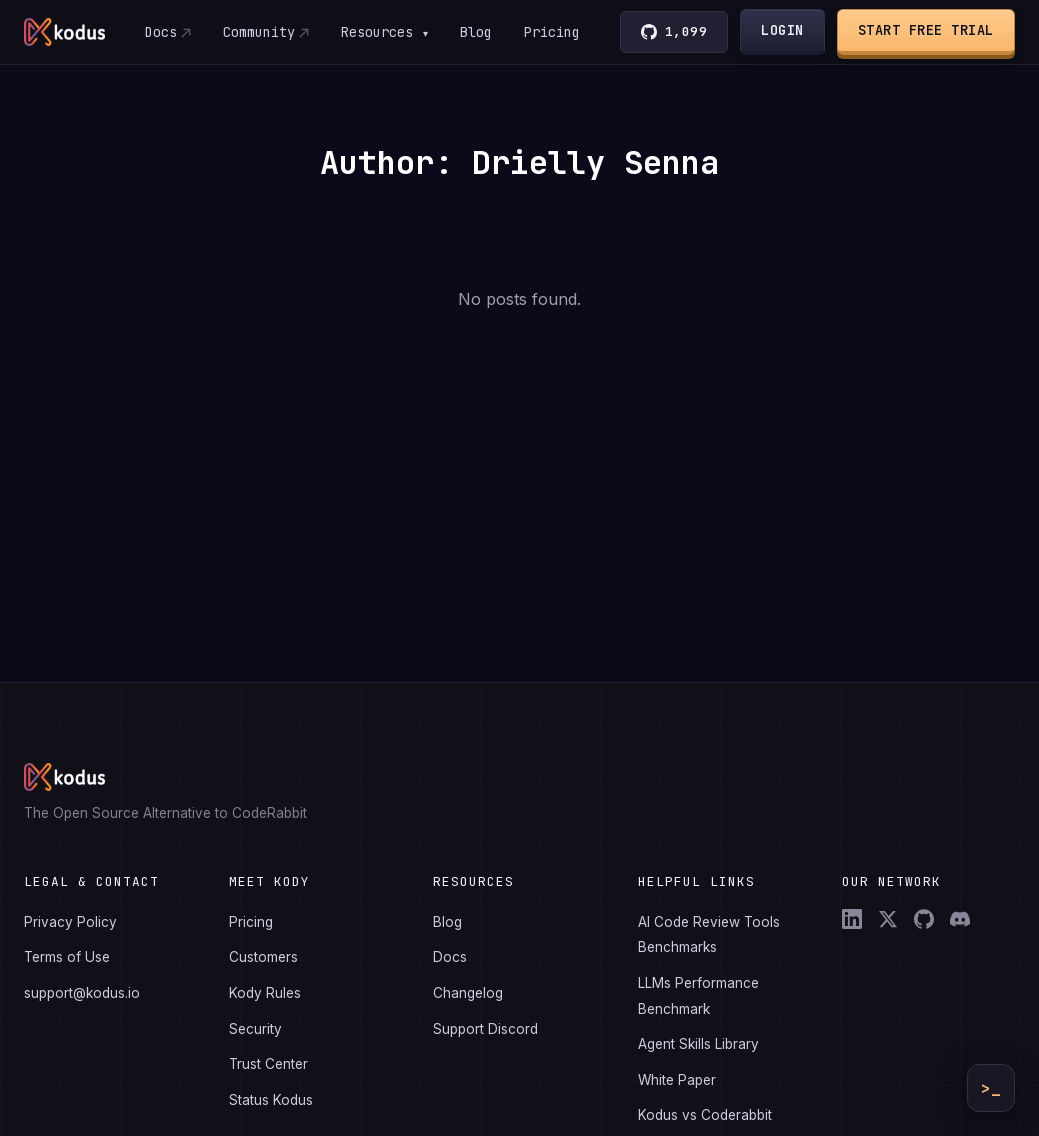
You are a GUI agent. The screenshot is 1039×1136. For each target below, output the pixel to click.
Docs (161, 32)
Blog (477, 32)
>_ (991, 1088)
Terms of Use (67, 957)
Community (259, 32)
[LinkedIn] (852, 919)
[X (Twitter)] (888, 919)
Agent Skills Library (698, 1044)
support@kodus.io (82, 993)
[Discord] (960, 919)
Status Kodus (271, 1100)
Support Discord (485, 1029)
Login (783, 30)
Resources (385, 32)
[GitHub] (924, 919)
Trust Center (268, 1064)
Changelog (468, 993)
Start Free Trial (926, 30)
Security (255, 1029)
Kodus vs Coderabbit (705, 1115)
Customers (263, 957)
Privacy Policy (70, 922)
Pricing (553, 32)
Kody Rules (265, 993)
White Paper (677, 1080)
